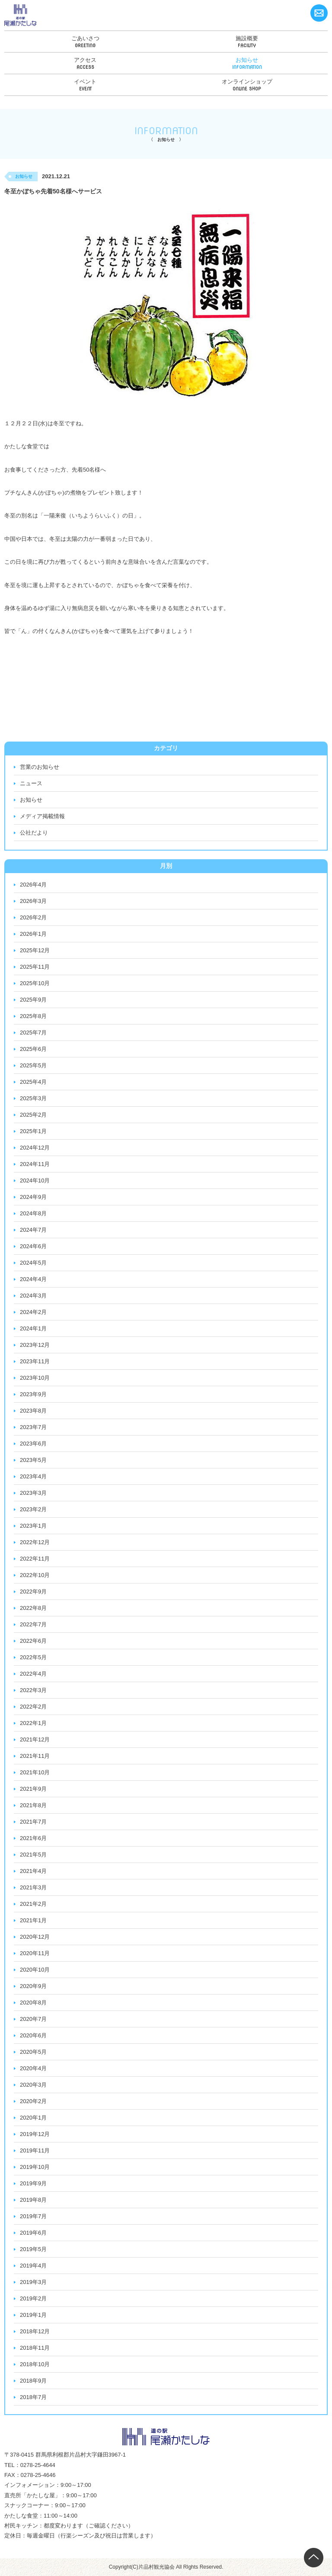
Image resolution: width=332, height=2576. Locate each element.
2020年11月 (35, 1953)
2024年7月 (33, 1230)
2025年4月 (33, 1082)
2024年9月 (33, 1197)
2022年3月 (33, 1690)
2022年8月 (33, 1608)
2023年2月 (33, 1509)
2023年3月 (33, 1493)
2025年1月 (33, 1131)
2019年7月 (33, 2216)
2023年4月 (33, 1476)
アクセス (85, 60)
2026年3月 (33, 901)
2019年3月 (33, 2282)
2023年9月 (33, 1394)
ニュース (31, 783)
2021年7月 (33, 1821)
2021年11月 (35, 1756)
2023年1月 (33, 1525)
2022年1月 (33, 1723)
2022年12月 (35, 1542)
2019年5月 (33, 2249)
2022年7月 (33, 1624)
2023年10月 (35, 1378)
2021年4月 (33, 1871)
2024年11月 (35, 1164)
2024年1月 (33, 1328)
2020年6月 (33, 2035)
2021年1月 (33, 1920)
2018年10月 (35, 2364)
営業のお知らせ (39, 767)
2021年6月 (33, 1838)
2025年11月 (35, 967)
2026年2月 (33, 917)
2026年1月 (33, 934)
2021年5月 (33, 1854)
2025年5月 (33, 1065)
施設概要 (247, 38)
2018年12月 (35, 2331)
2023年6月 (33, 1443)
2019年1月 (33, 2315)
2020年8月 (33, 2002)
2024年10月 (35, 1180)
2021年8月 (33, 1805)
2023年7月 (33, 1427)
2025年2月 (33, 1114)
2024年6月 (33, 1246)
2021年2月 (33, 1904)
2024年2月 (33, 1312)
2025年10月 (35, 983)
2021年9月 (33, 1789)
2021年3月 (33, 1887)
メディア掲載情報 (42, 816)
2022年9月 (33, 1591)
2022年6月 (33, 1641)
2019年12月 (35, 2134)
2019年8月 (33, 2200)
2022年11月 (35, 1558)
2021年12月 (35, 1739)
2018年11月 (35, 2348)
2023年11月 (35, 1361)
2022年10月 (35, 1575)
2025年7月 (33, 1032)
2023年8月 (33, 1410)
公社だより (34, 832)
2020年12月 (35, 1937)
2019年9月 (33, 2183)
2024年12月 (35, 1147)
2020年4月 (33, 2068)
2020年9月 (33, 1986)
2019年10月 (35, 2167)
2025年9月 (33, 999)
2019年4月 (33, 2265)
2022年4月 (33, 1673)
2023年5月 (33, 1460)
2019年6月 (33, 2232)
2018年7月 (33, 2397)
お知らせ (247, 60)
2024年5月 (33, 1262)
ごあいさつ (85, 38)
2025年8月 (33, 1016)
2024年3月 (33, 1295)
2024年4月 (33, 1279)
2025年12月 (35, 950)
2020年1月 (33, 2117)
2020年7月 (33, 2019)
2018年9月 (33, 2380)
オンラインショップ (247, 81)
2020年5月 (33, 2052)
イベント (85, 81)
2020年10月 (35, 1969)
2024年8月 (33, 1213)
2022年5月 (33, 1657)
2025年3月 (33, 1098)
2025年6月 (33, 1049)
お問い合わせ (319, 13)
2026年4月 (33, 884)
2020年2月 (33, 2101)
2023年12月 (35, 1345)
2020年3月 (33, 2084)
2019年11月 (35, 2150)
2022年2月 (33, 1706)
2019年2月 (33, 2298)
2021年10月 (35, 1772)
